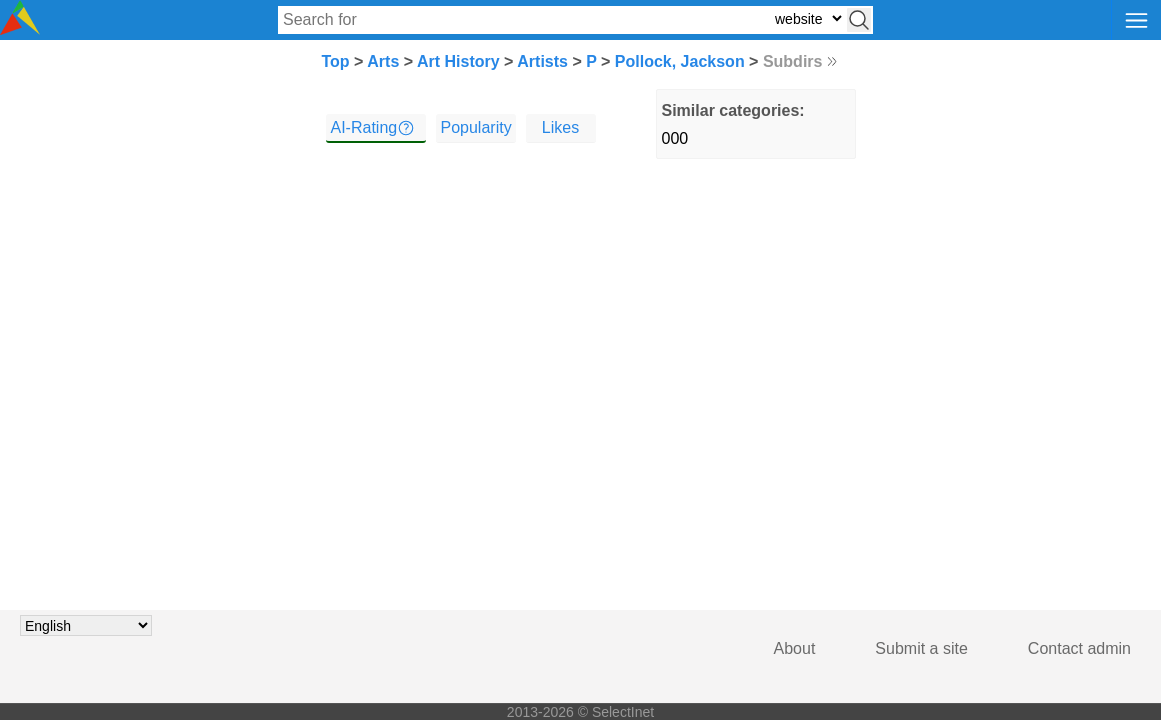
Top (336, 61)
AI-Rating (364, 127)
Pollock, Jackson (680, 61)
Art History (458, 61)
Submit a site (921, 648)
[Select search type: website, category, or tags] (808, 18)
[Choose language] (86, 625)
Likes (560, 127)
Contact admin (1079, 648)
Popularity (476, 127)
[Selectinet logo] (20, 29)
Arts (383, 61)
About (795, 648)
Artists (542, 61)
